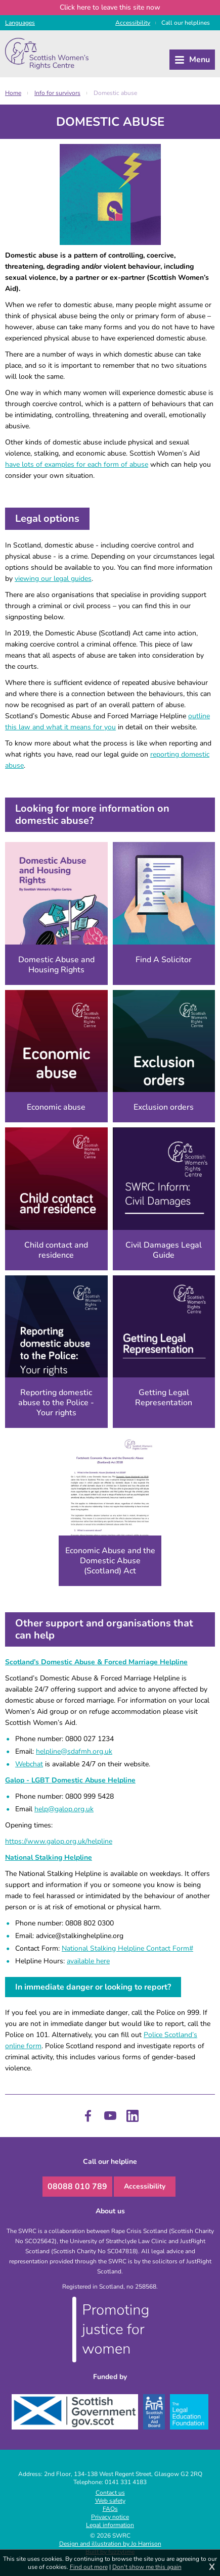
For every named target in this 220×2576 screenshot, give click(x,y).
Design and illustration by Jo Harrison (110, 2544)
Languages (20, 23)
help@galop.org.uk (64, 1809)
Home (13, 93)
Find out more (89, 2567)
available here (88, 1961)
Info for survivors (57, 93)
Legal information (110, 2525)
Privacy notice (110, 2517)
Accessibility (144, 2186)
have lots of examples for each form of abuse (76, 464)
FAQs (110, 2509)
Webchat (29, 1764)
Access (132, 23)
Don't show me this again (147, 2567)
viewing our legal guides (53, 578)
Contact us (110, 2493)
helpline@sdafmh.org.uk (74, 1751)
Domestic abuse (115, 93)
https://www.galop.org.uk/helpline (58, 1841)
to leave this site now (110, 7)
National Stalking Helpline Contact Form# (127, 1948)
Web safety (110, 2501)
